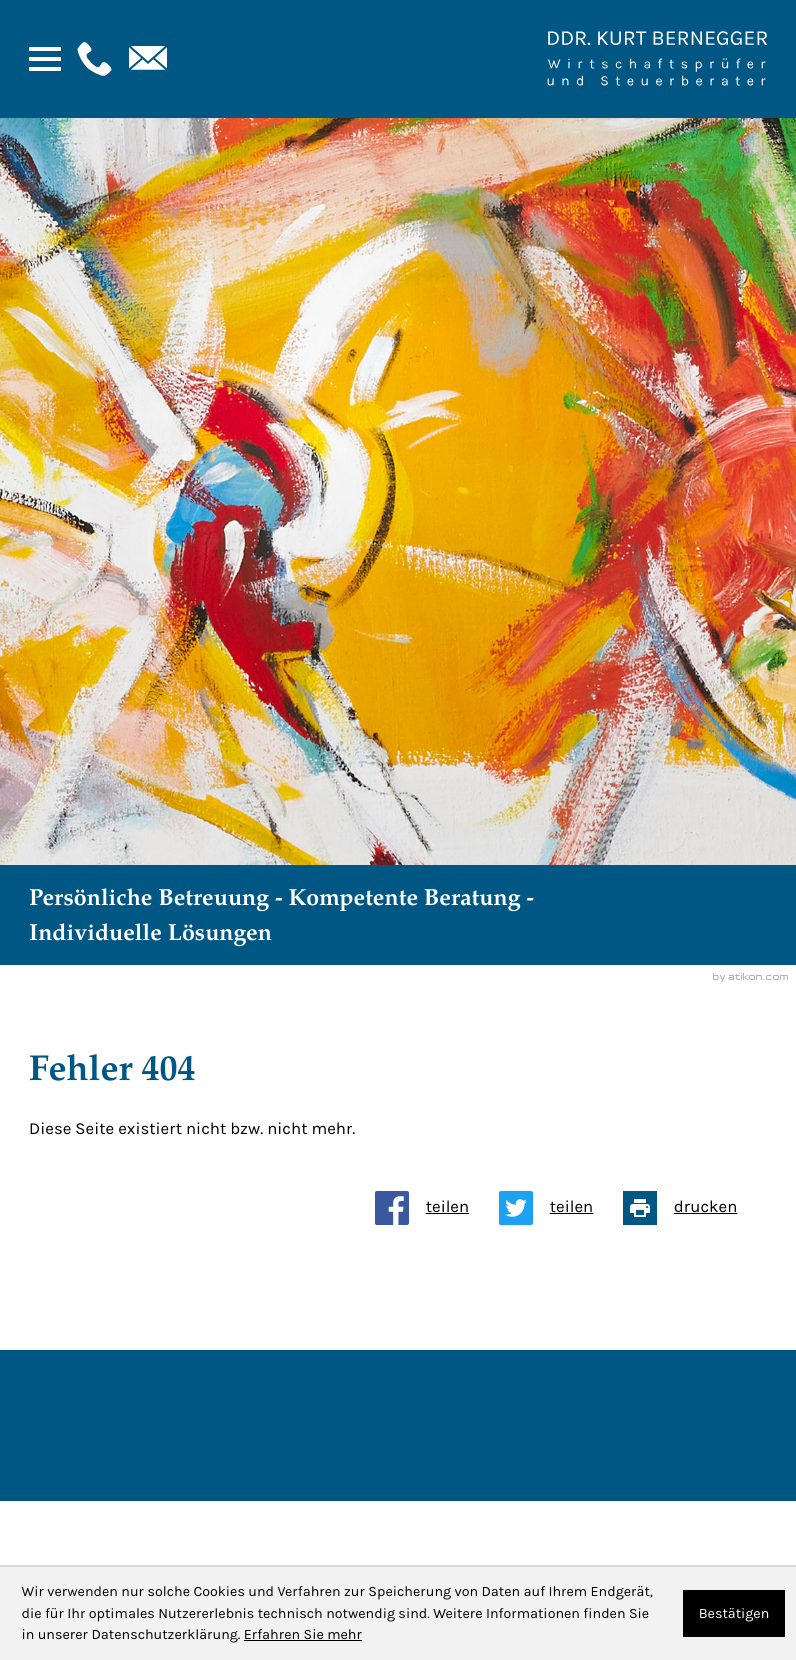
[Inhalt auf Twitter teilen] (561, 1208)
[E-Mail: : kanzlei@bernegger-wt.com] (146, 59)
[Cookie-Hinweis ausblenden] (734, 1613)
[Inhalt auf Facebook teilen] (437, 1208)
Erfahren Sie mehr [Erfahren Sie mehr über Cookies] (303, 1634)
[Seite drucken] (695, 1208)
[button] (92, 59)
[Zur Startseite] (657, 59)
